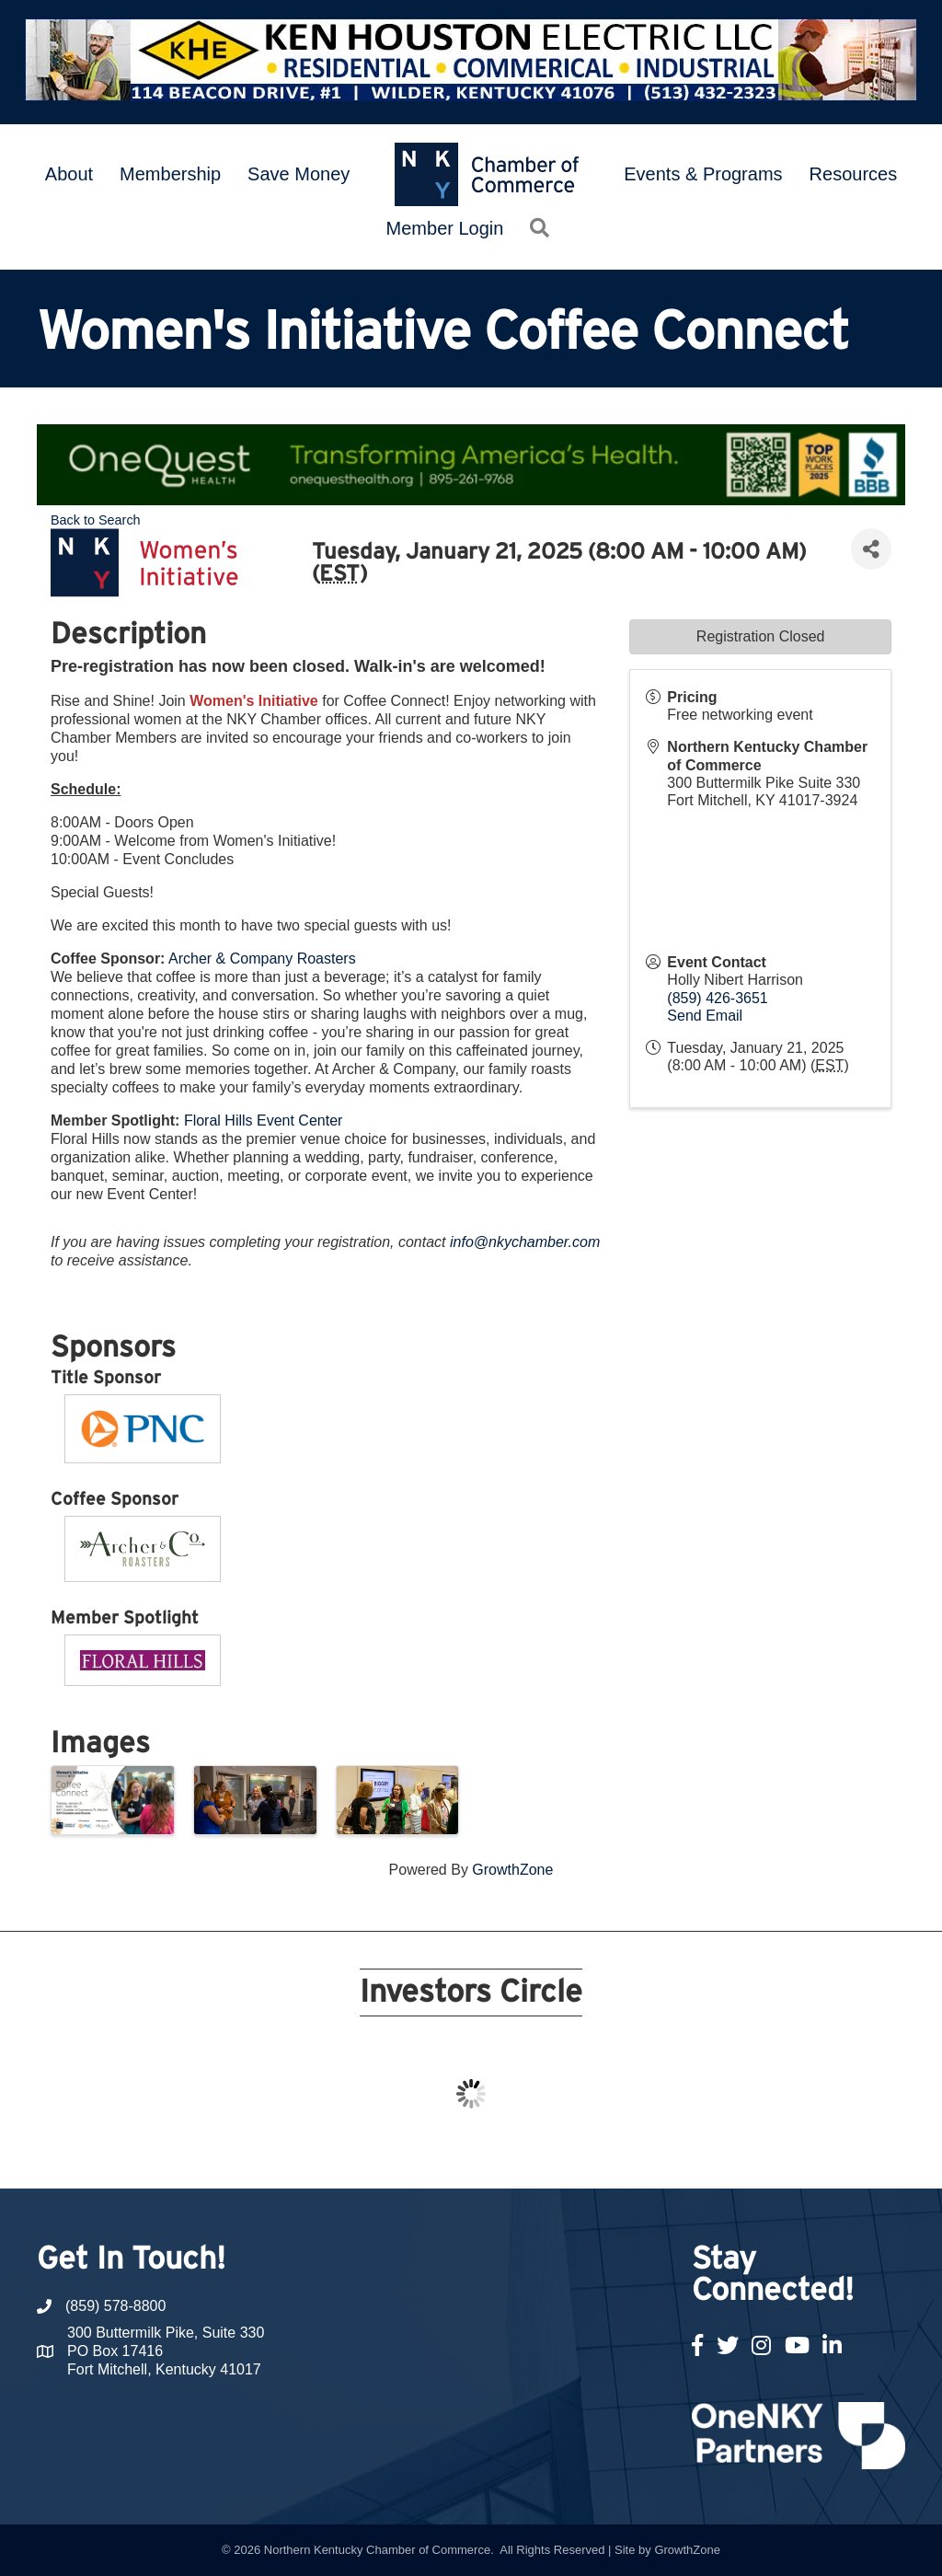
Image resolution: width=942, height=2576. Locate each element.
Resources (854, 174)
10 (448, 2154)
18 (625, 2154)
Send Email (704, 1015)
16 (581, 2154)
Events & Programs (703, 174)
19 (647, 2154)
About (69, 174)
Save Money (298, 174)
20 (669, 2154)
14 (537, 2154)
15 (559, 2154)
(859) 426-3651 (717, 998)
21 (691, 2154)
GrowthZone (512, 1869)
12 (493, 2154)
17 (603, 2154)
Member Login (445, 228)
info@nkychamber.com (525, 1242)
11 (471, 2154)
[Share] (871, 549)
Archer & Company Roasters (262, 958)
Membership (170, 174)
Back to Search (96, 520)
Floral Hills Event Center (263, 1120)
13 (515, 2154)
